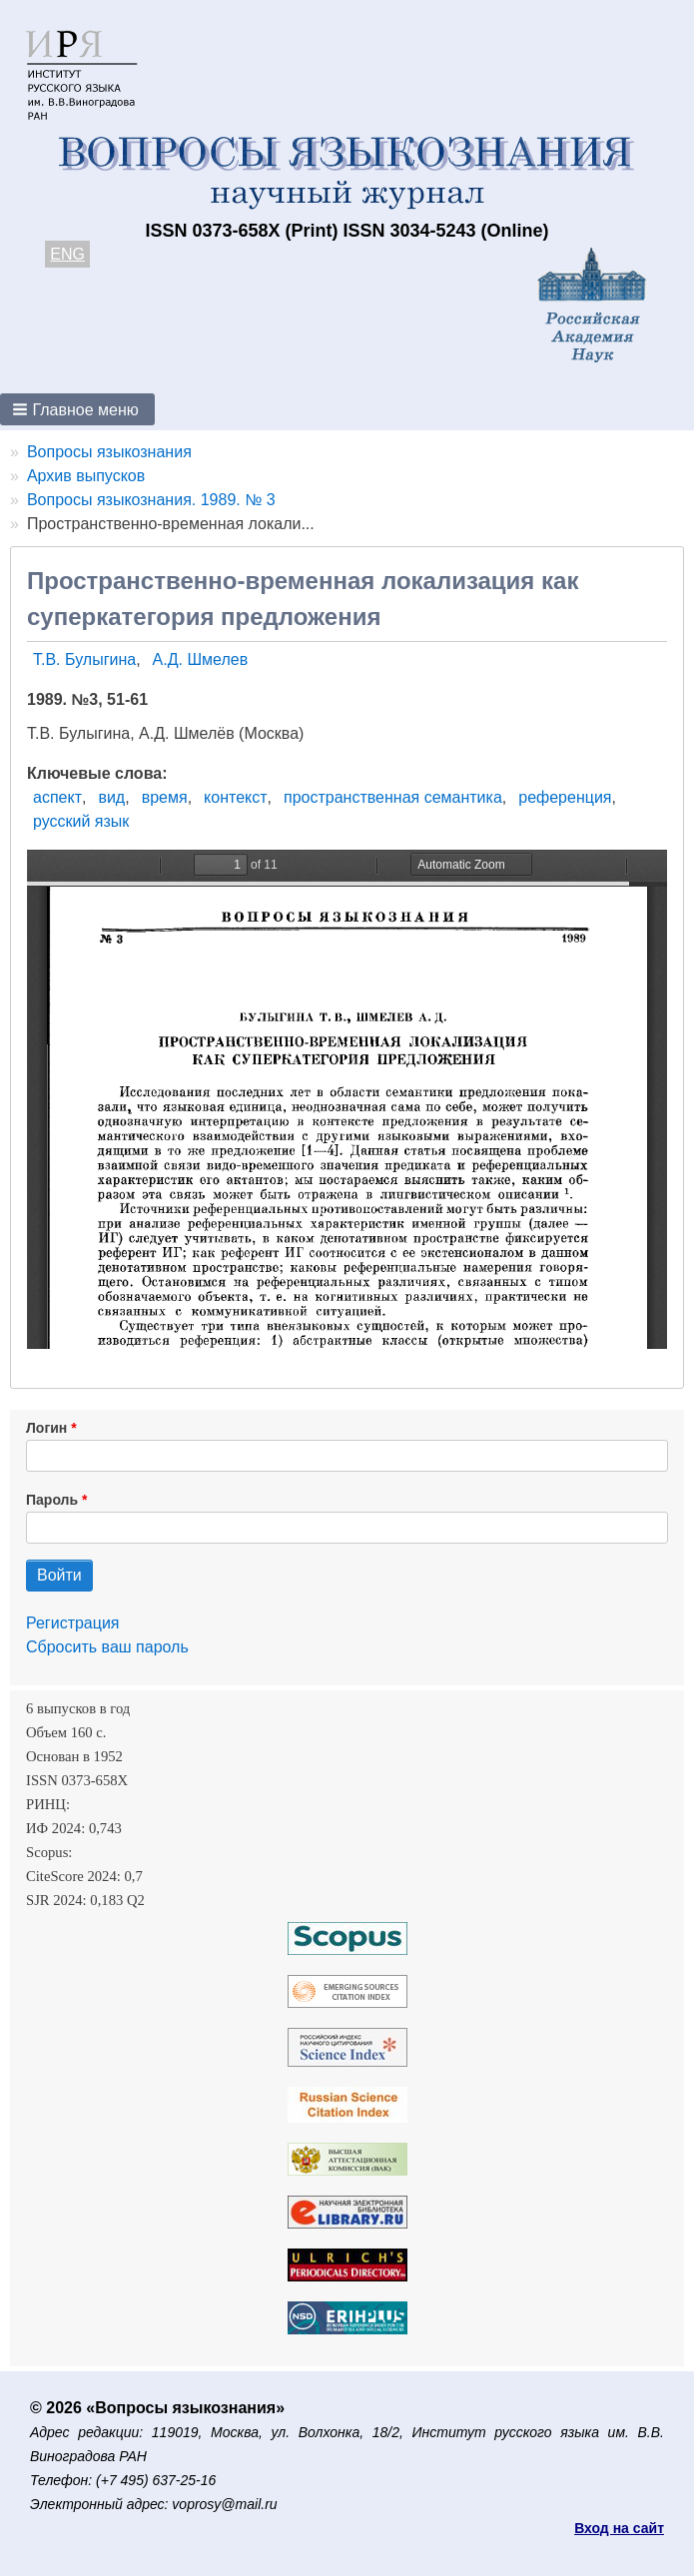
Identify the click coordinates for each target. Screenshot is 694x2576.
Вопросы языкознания (109, 451)
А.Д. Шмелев (201, 659)
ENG (67, 254)
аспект (57, 797)
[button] (77, 409)
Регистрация (73, 1622)
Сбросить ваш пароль (107, 1646)
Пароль (52, 1500)
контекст (235, 797)
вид (111, 797)
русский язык (81, 821)
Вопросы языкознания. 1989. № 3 (151, 499)
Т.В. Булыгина (84, 659)
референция (564, 797)
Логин (46, 1428)
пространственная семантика (393, 797)
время (165, 797)
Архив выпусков (86, 475)
